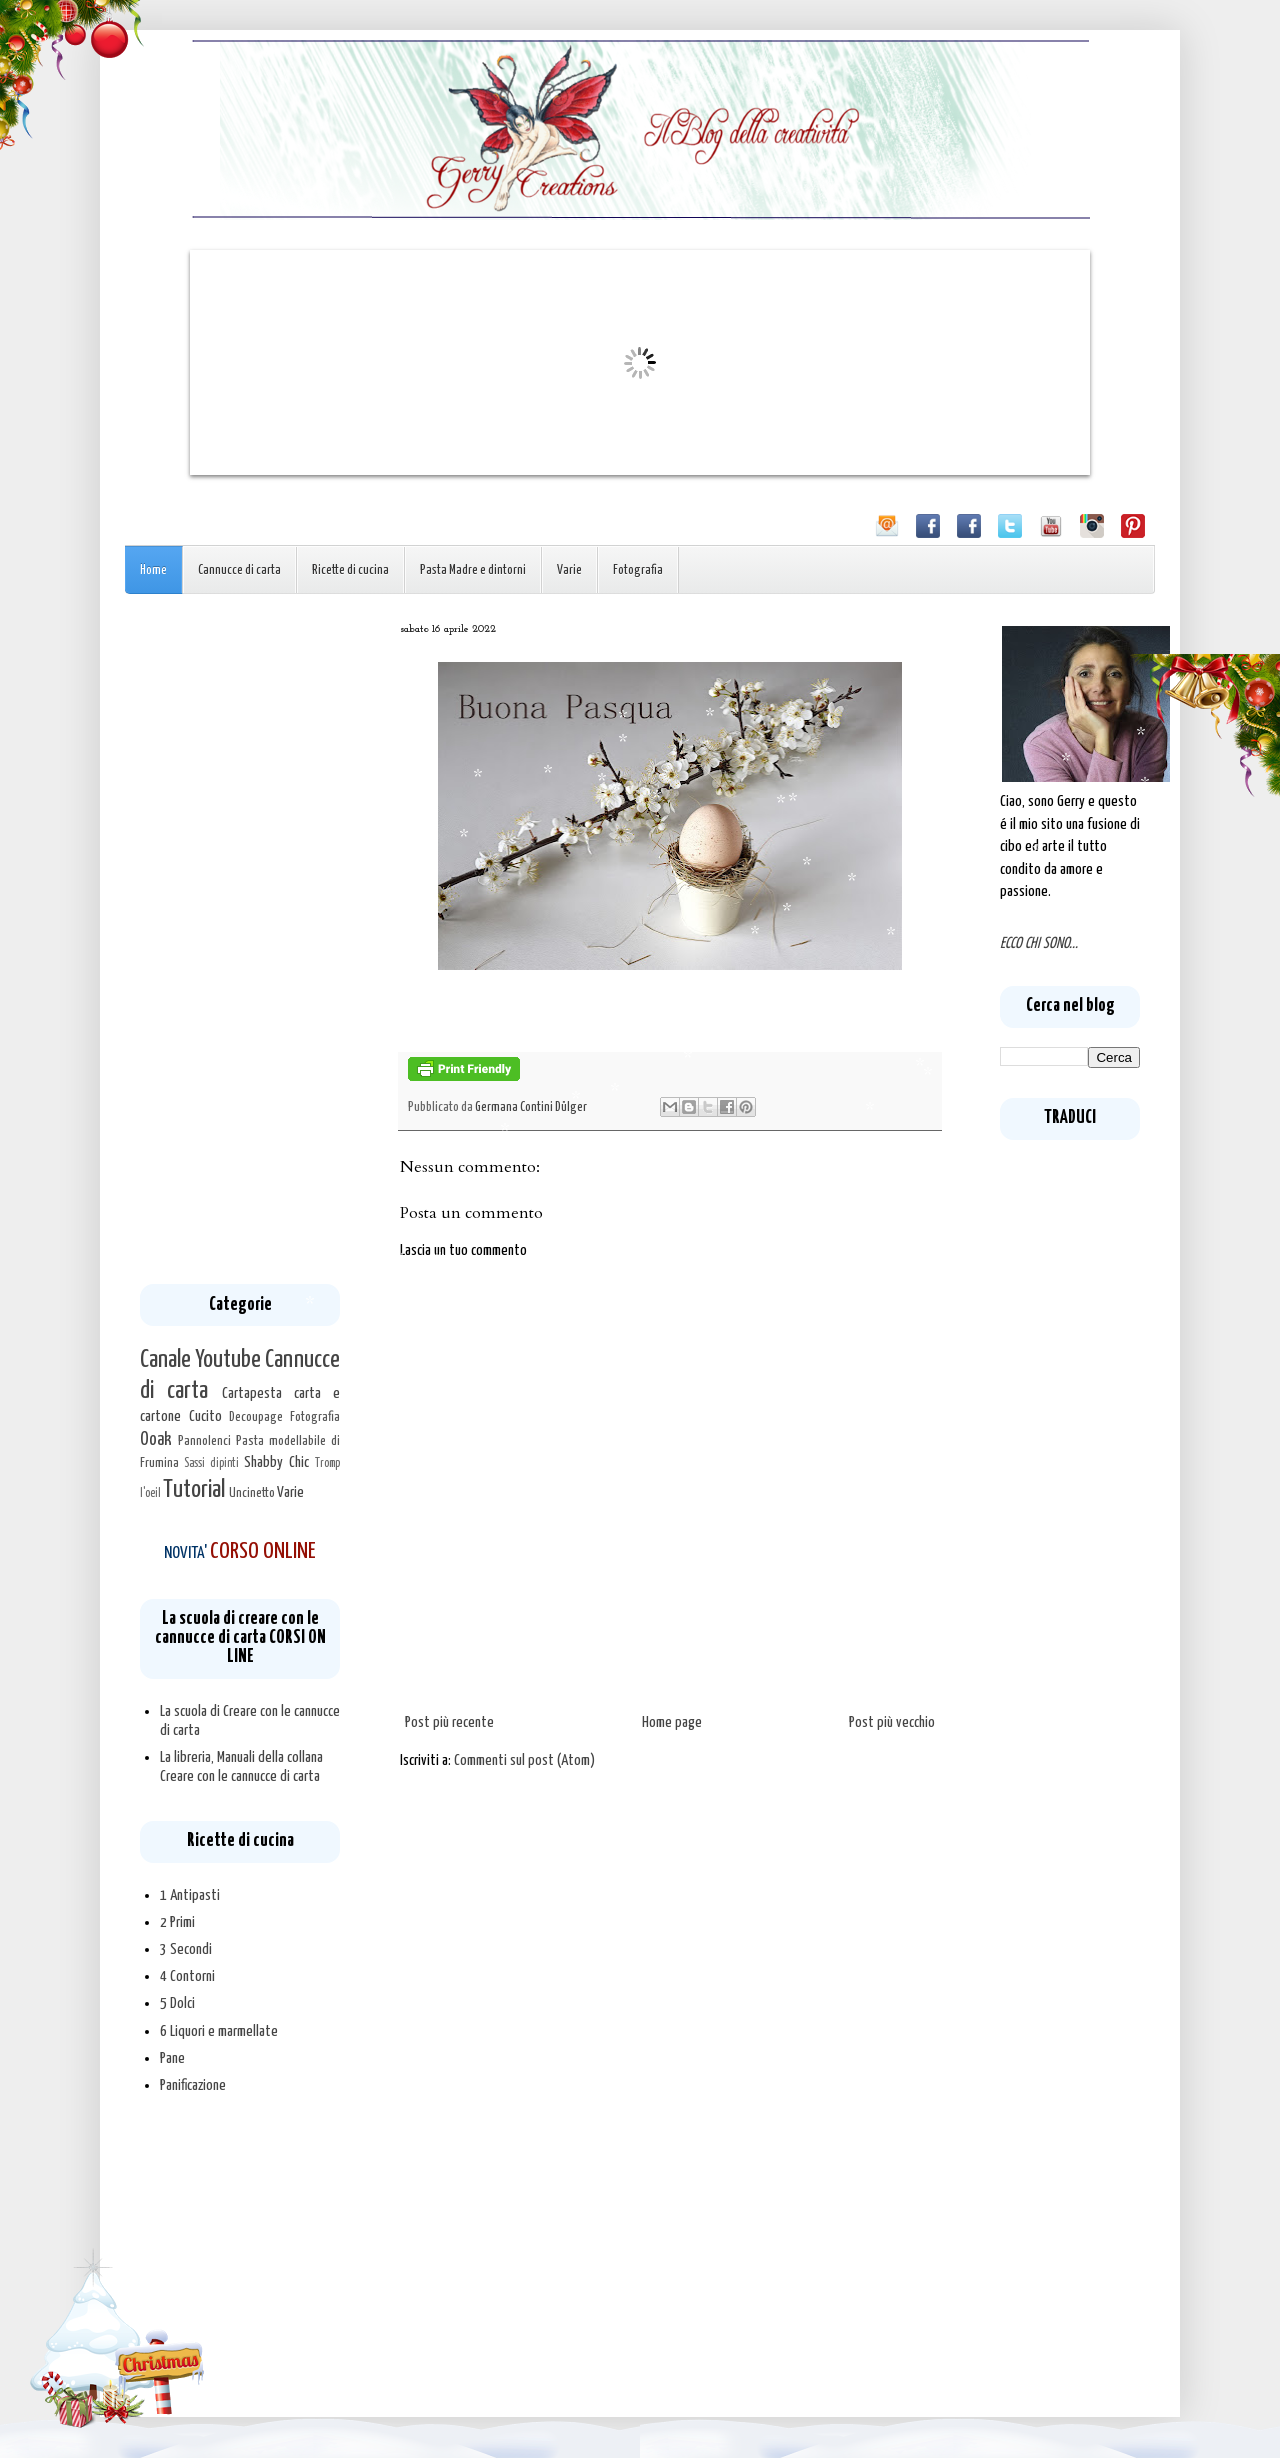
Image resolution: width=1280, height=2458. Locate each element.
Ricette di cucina (350, 570)
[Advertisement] (240, 954)
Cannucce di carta (239, 570)
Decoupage (256, 1417)
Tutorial (194, 1490)
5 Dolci (177, 2003)
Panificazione (193, 2085)
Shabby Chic (276, 1462)
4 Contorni (187, 1976)
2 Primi (177, 1922)
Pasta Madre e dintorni (473, 570)
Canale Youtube (200, 1360)
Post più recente (449, 1722)
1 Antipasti (190, 1895)
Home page (672, 1722)
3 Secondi (186, 1949)
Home (153, 570)
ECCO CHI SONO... (1039, 943)
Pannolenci (204, 1441)
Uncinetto (252, 1493)
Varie (569, 570)
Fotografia (638, 570)
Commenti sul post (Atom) (524, 1760)
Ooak (156, 1440)
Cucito (205, 1416)
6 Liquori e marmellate (219, 2031)
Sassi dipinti (211, 1464)
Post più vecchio (892, 1722)
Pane (172, 2058)
